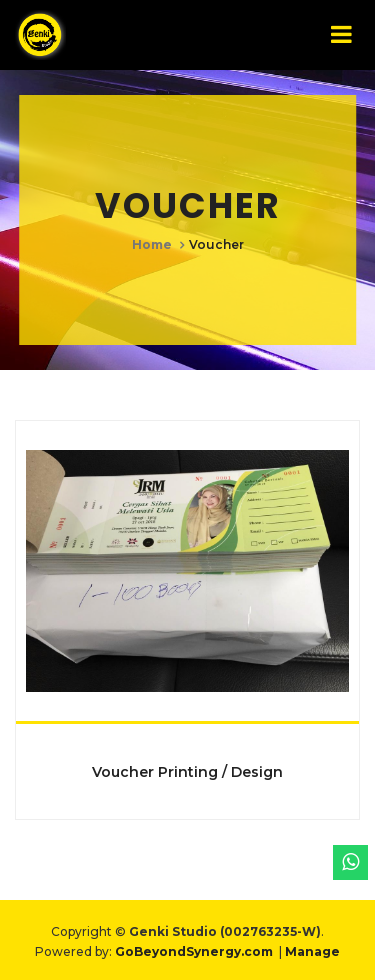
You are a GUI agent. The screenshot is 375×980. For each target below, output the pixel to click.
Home (152, 243)
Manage (312, 951)
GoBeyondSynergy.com (194, 951)
